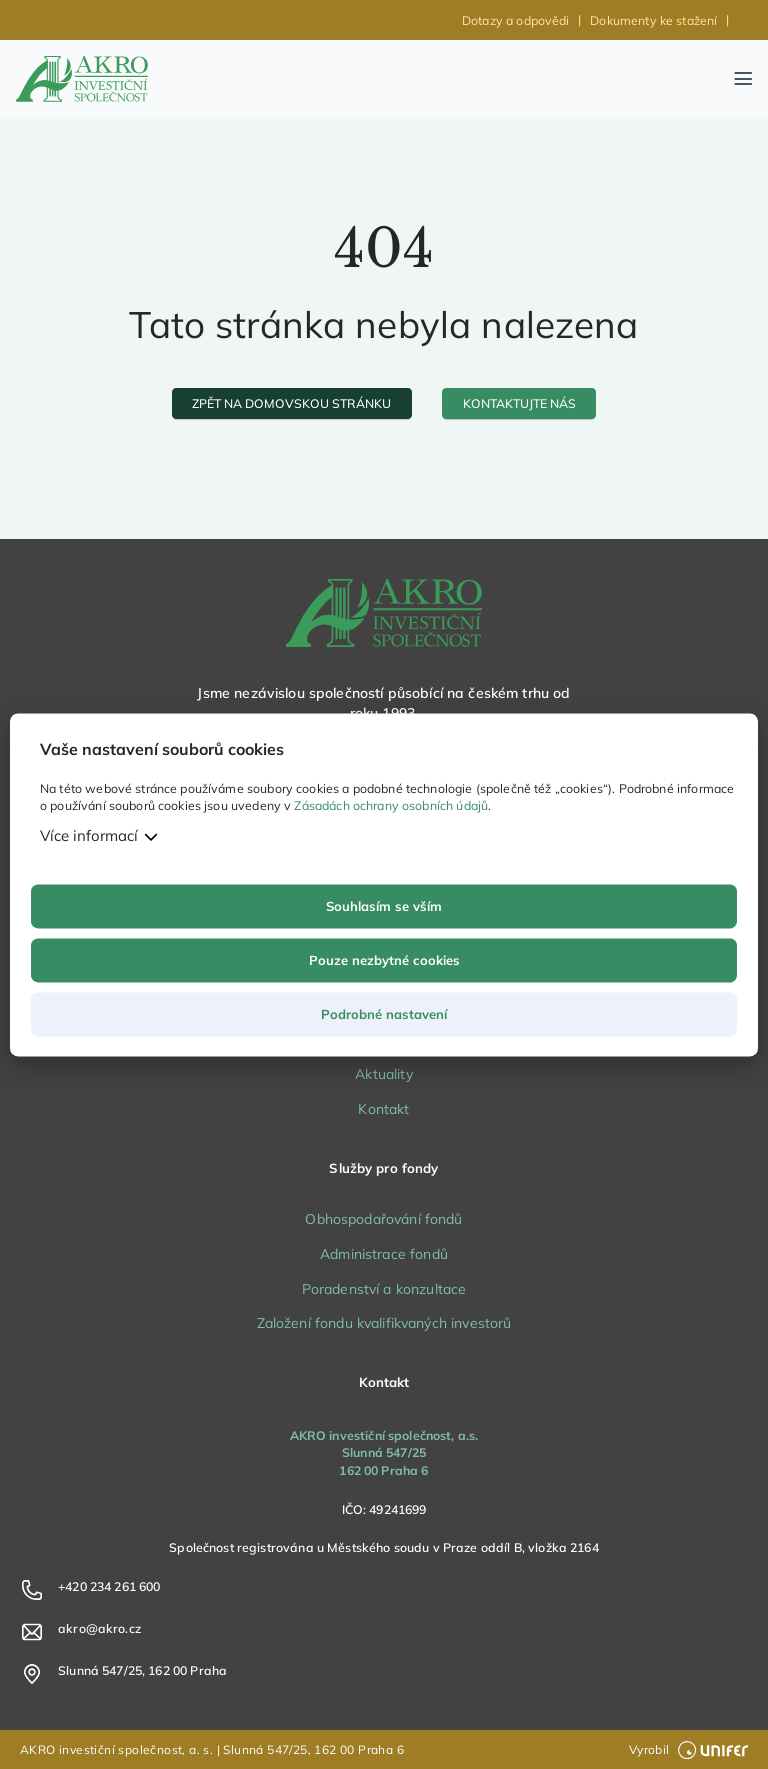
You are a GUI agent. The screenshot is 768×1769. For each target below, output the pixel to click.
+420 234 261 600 (109, 1586)
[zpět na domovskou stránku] (292, 403)
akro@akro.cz (99, 1628)
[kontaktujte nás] (519, 403)
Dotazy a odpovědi (516, 20)
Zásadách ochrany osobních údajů (391, 806)
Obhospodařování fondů (383, 1219)
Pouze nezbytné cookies (384, 960)
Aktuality (383, 1074)
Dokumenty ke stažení (653, 20)
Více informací (89, 835)
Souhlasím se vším (384, 906)
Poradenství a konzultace (384, 1289)
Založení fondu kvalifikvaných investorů (384, 1323)
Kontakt (383, 1109)
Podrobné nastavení (384, 1014)
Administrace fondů (384, 1254)
